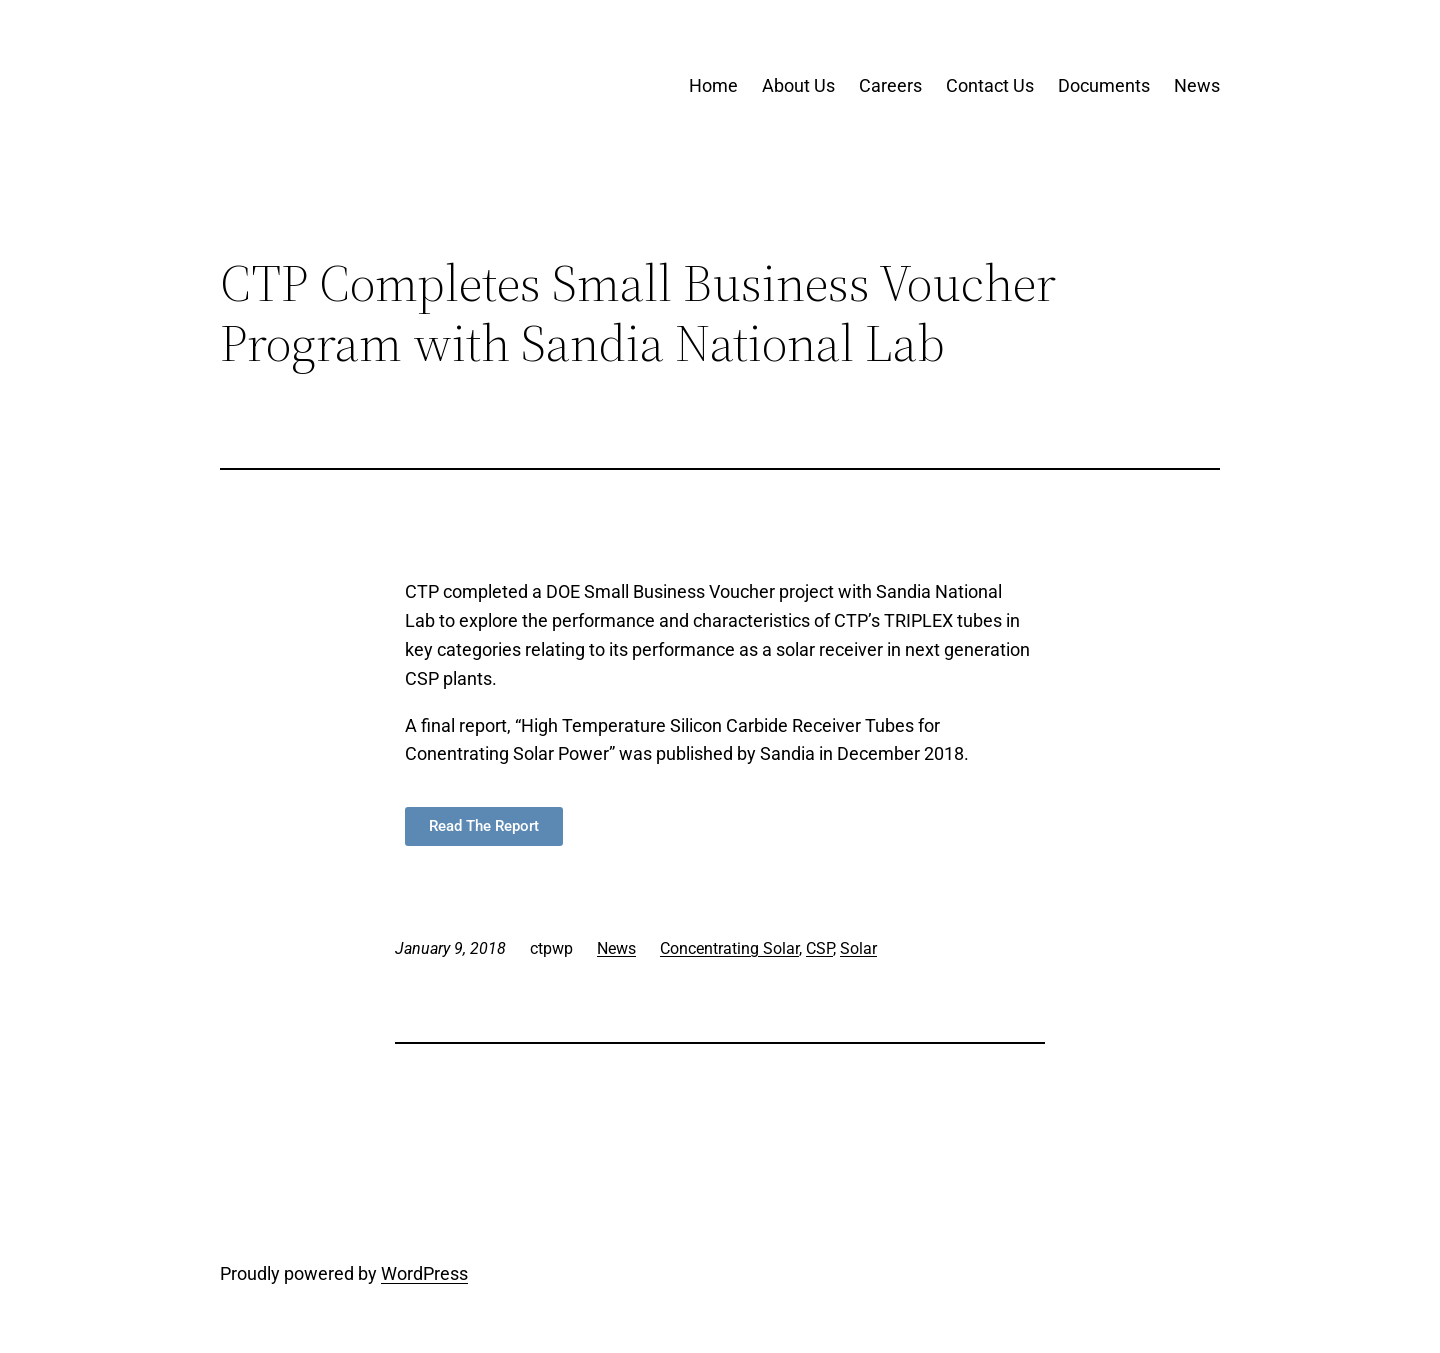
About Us (798, 85)
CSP (819, 948)
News (1197, 85)
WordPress (424, 1273)
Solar (858, 948)
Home (713, 85)
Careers (890, 85)
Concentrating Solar (729, 948)
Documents (1104, 85)
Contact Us (990, 85)
